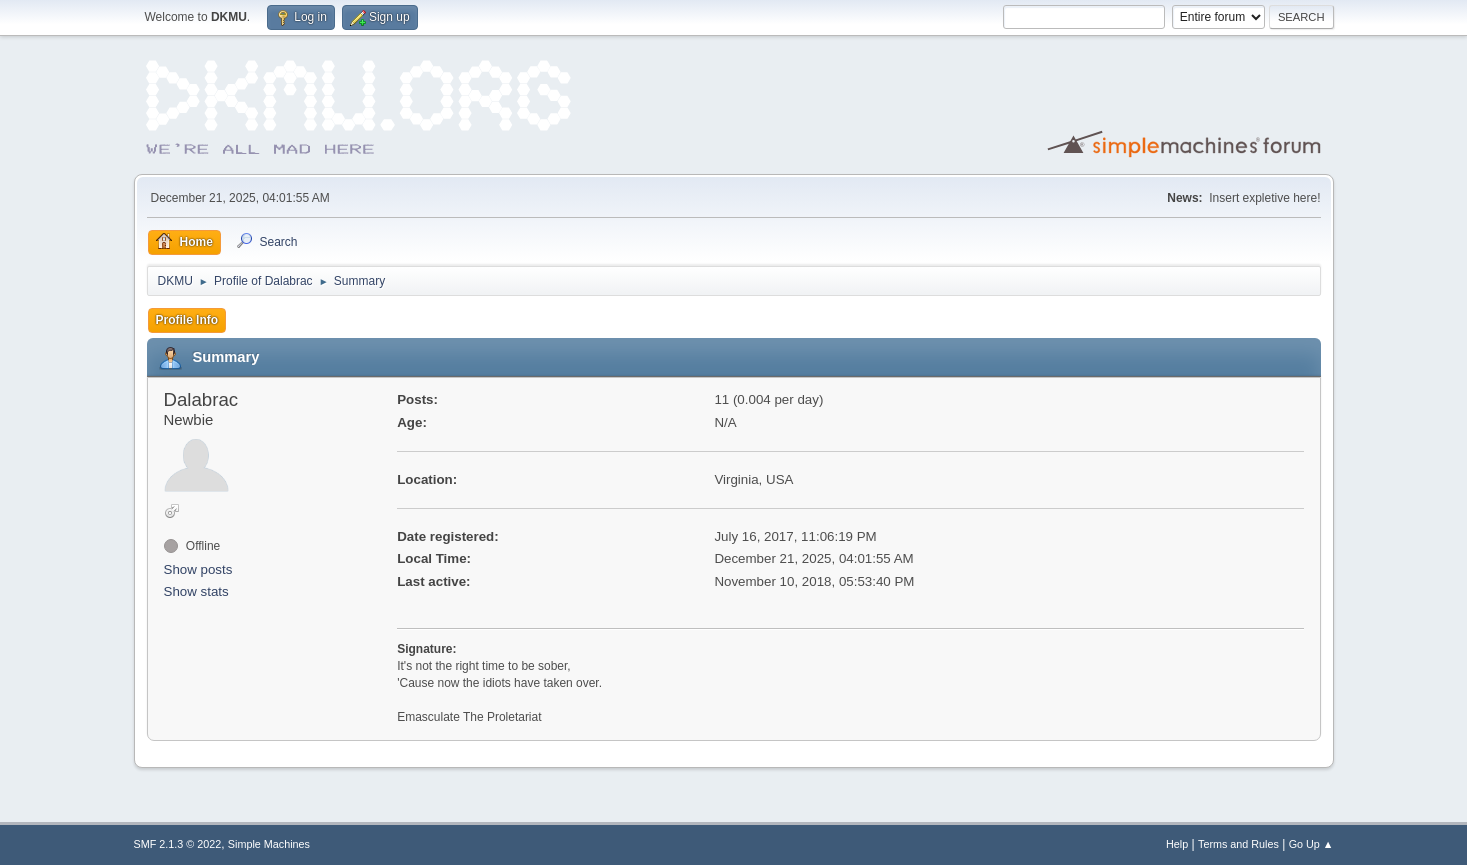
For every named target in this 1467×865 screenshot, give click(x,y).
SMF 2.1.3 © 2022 (178, 844)
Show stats (196, 591)
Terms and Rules (1238, 844)
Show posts (198, 569)
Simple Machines (269, 844)
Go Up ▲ (1311, 844)
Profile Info (187, 320)
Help (1177, 844)
